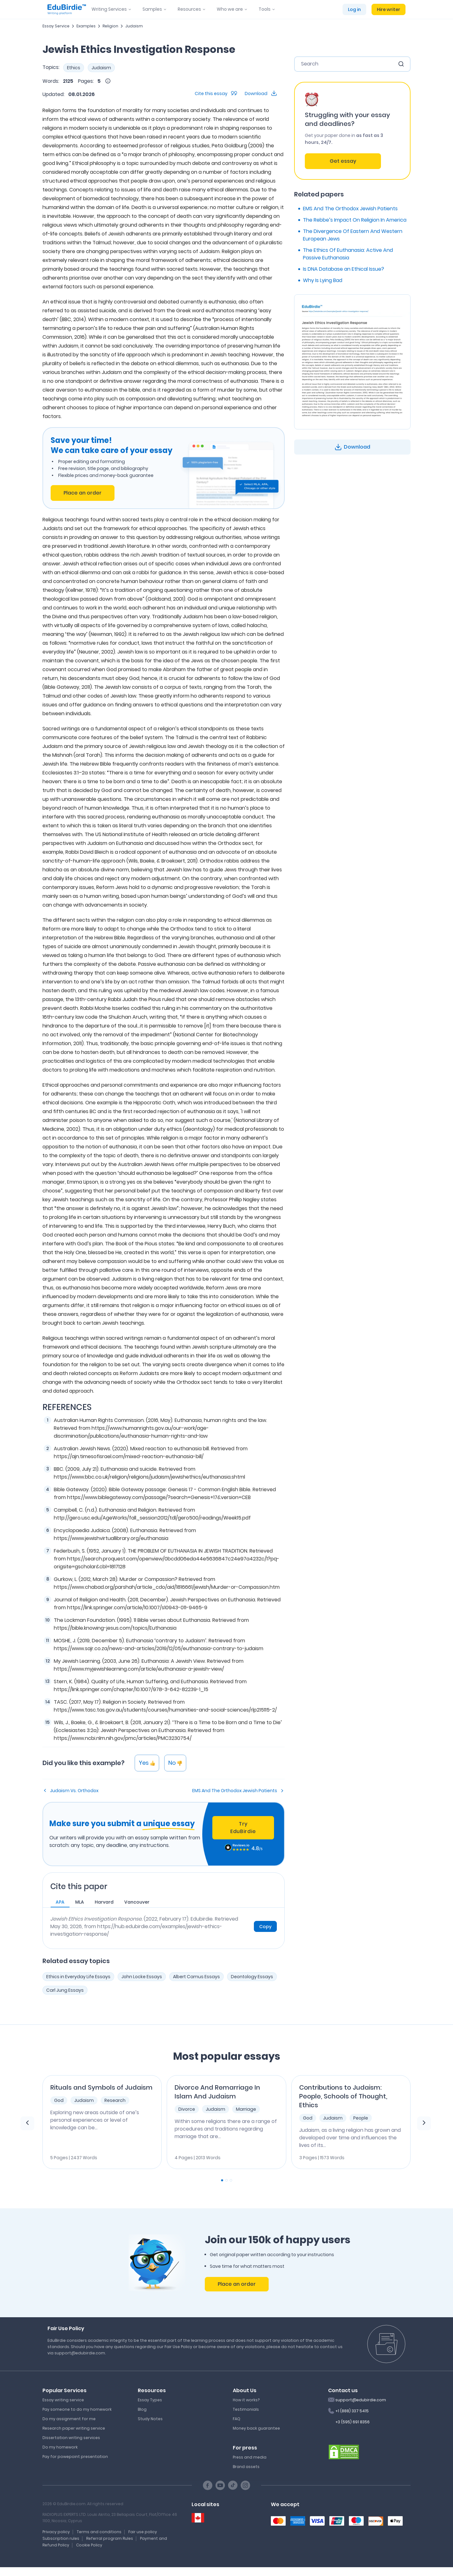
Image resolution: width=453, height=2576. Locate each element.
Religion (110, 26)
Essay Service (56, 26)
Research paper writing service (73, 2428)
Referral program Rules (109, 2538)
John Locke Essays (141, 1976)
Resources (189, 9)
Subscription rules (60, 2538)
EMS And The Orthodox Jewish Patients (234, 1790)
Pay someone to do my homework (77, 2409)
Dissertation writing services (71, 2437)
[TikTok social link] (233, 2485)
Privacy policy (56, 2531)
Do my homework (60, 2447)
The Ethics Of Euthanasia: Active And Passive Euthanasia (348, 253)
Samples (152, 9)
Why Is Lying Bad (322, 280)
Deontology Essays (252, 1976)
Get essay (343, 161)
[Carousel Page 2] (226, 2180)
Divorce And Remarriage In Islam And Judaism (217, 2092)
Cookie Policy (89, 2545)
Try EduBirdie (243, 1827)
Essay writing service (63, 2400)
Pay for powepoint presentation (75, 2456)
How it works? (246, 2400)
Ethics (73, 68)
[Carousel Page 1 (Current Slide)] (222, 2180)
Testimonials (246, 2409)
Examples (86, 26)
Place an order (83, 492)
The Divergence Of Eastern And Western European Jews (352, 235)
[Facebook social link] (207, 2485)
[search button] (401, 64)
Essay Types (150, 2400)
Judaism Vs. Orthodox (74, 1790)
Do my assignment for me (69, 2418)
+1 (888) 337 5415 (352, 2411)
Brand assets (246, 2466)
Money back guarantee (256, 2428)
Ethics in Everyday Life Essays (78, 1976)
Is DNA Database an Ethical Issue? (343, 269)
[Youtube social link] (220, 2485)
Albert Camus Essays (196, 1976)
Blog (142, 2409)
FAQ (236, 2418)
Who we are (230, 9)
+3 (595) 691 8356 (352, 2422)
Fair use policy (142, 2531)
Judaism (134, 26)
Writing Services (109, 9)
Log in (354, 9)
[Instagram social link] (245, 2485)
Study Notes (150, 2418)
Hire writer (388, 9)
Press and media (249, 2457)
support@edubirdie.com (360, 2400)
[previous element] (27, 2123)
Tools (265, 9)
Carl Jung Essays (65, 1990)
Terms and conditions (99, 2531)
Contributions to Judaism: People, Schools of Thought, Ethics (343, 2096)
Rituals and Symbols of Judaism (101, 2087)
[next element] (424, 2123)
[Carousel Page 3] (231, 2180)
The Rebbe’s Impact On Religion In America (354, 220)
